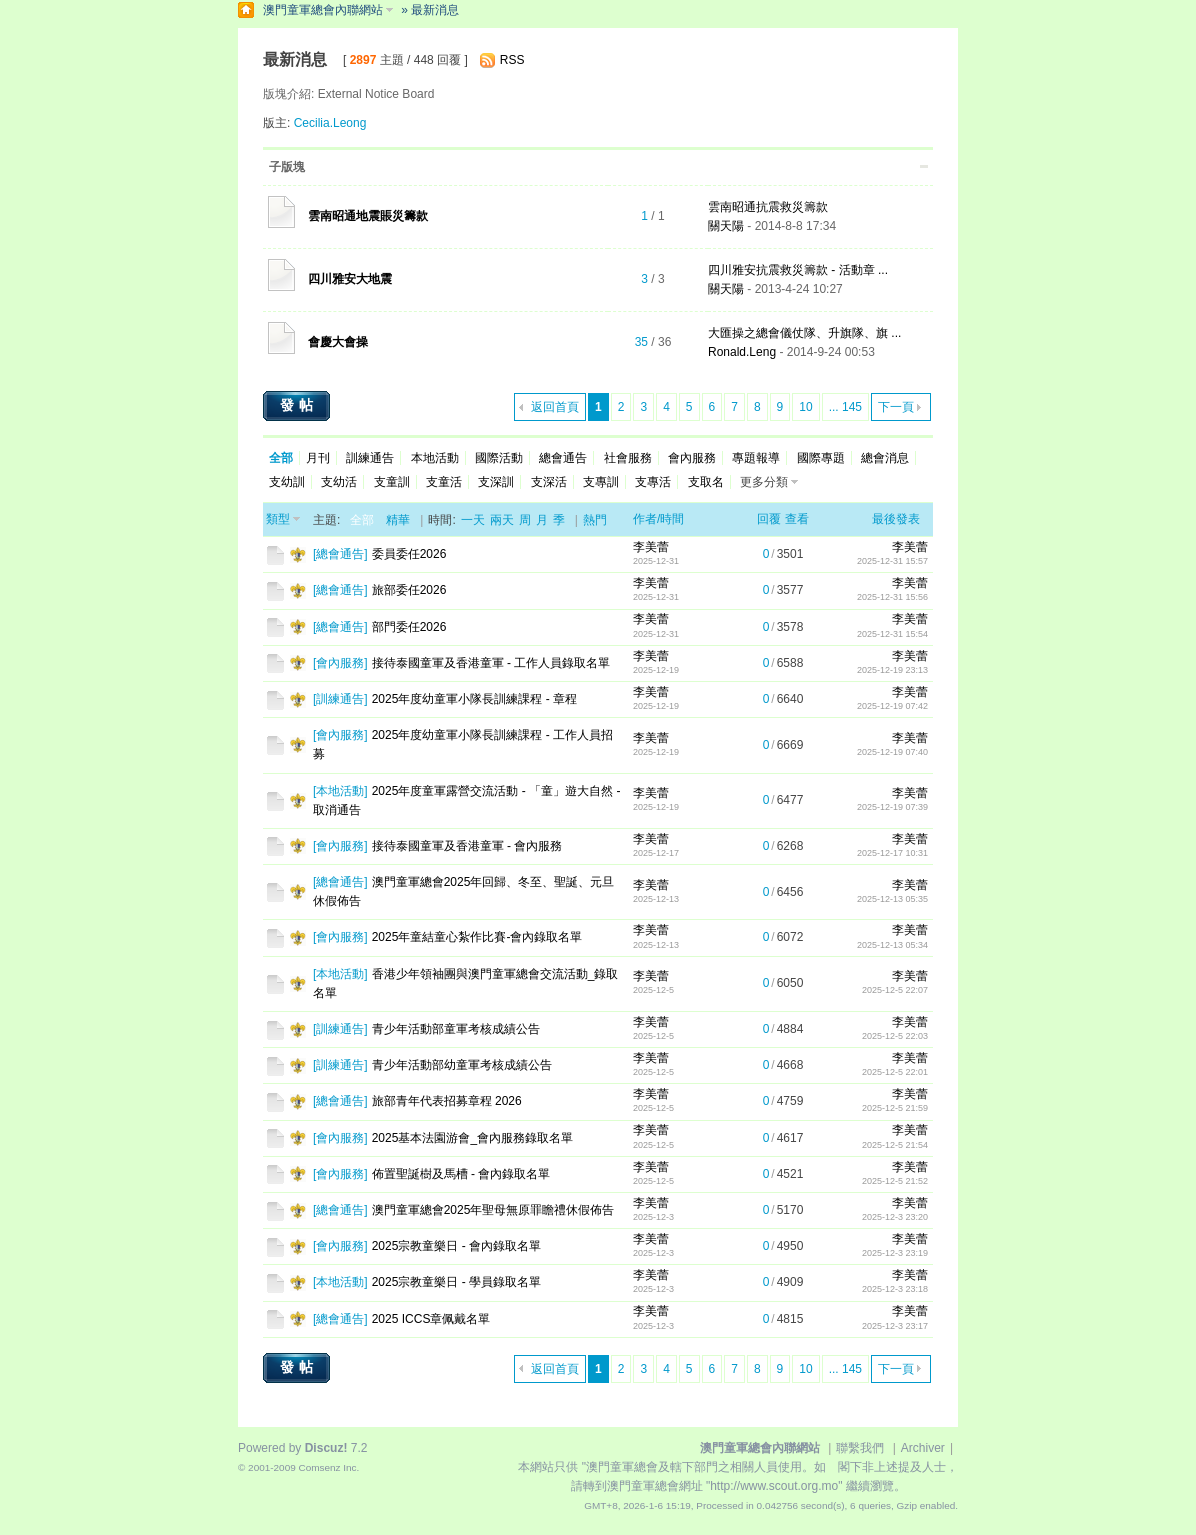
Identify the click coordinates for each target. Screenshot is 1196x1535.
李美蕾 (651, 547)
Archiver (923, 1448)
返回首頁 (555, 407)
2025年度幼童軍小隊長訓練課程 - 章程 (474, 699)
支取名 (706, 482)
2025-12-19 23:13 (892, 670)
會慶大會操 (338, 342)
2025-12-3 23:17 (895, 1326)
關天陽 (726, 226)
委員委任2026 (409, 554)
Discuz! (326, 1448)
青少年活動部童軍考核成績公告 (456, 1029)
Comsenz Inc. (328, 1467)
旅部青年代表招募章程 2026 (447, 1101)
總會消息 (885, 458)
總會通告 (563, 458)
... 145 (845, 407)
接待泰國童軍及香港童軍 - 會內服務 (467, 846)
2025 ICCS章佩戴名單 (431, 1319)
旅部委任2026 (409, 590)
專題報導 (756, 458)
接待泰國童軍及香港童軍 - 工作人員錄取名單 (491, 663)
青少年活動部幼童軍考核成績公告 (462, 1065)
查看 (797, 519)
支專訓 (601, 482)
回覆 (769, 519)
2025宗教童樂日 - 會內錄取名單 (456, 1246)
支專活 (653, 482)
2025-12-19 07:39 (892, 807)
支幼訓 (287, 482)
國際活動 (499, 458)
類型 (278, 519)
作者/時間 (658, 519)
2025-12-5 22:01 (895, 1072)
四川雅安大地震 (350, 279)
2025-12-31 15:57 (892, 561)
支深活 (549, 482)
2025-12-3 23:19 (895, 1253)
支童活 (444, 482)
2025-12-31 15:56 (892, 597)
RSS (512, 60)
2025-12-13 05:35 (892, 899)
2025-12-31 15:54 (892, 634)
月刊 (318, 458)
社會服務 (628, 458)
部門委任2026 (409, 627)
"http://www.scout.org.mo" (774, 1486)
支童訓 (392, 482)
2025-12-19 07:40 (892, 752)
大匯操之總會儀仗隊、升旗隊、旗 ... (804, 333)
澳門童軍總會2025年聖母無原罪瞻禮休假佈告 (493, 1210)
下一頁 (896, 407)
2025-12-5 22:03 (895, 1036)
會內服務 (692, 458)
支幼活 (339, 482)
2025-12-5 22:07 (895, 990)
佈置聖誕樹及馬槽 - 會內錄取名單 (461, 1174)
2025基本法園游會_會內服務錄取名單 (472, 1138)
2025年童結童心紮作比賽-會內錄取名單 (477, 937)
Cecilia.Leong (330, 123)
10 (805, 407)
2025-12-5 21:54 (895, 1145)
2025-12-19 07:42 (892, 706)
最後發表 (896, 519)
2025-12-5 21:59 (895, 1108)
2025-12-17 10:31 (892, 853)
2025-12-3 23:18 (895, 1289)
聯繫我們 (860, 1448)
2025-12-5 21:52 (895, 1181)
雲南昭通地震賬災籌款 (368, 216)
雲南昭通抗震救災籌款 (768, 207)
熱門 (595, 520)
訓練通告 (370, 458)
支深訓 (496, 482)
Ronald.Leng (742, 352)
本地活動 (435, 458)
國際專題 (821, 458)
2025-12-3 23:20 (895, 1217)
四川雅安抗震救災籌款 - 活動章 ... (798, 270)
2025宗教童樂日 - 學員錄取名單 (456, 1282)
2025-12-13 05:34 (892, 945)
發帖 (299, 405)
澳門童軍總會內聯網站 (323, 10)
